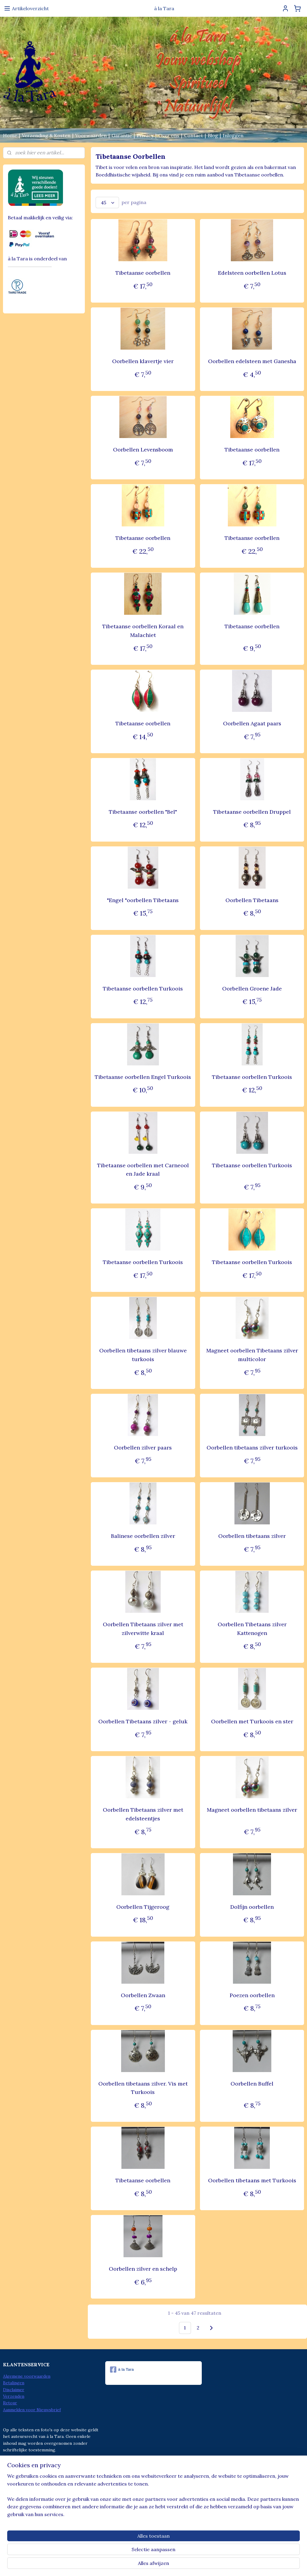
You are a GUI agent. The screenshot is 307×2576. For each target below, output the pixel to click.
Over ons (168, 135)
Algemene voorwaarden (26, 2376)
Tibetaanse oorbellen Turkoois (143, 988)
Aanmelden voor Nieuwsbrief (32, 2409)
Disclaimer (13, 2389)
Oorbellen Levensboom (143, 449)
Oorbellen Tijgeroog (142, 1906)
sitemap (129, 2565)
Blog (213, 135)
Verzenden (13, 2396)
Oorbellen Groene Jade (252, 988)
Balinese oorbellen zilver (143, 1536)
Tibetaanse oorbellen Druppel (252, 811)
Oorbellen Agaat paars (252, 723)
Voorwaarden (91, 135)
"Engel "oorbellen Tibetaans (143, 900)
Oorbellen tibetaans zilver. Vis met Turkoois (142, 2088)
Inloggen (233, 135)
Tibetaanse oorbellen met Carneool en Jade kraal (143, 1169)
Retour (10, 2403)
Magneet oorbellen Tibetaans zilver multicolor (252, 1355)
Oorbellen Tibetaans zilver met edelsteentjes (143, 1814)
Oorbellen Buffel (252, 2083)
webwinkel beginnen (161, 2565)
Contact (193, 135)
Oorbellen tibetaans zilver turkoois (251, 1447)
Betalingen (13, 2382)
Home (10, 135)
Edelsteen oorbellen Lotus (252, 272)
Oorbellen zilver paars (143, 1447)
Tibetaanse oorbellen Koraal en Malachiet (142, 630)
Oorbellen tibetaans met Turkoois (252, 2180)
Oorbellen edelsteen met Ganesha (252, 361)
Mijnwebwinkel (211, 2565)
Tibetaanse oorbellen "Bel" (143, 811)
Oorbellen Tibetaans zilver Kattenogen (251, 1629)
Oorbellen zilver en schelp (143, 2269)
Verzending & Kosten (46, 135)
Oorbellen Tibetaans (252, 900)
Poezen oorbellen (251, 1995)
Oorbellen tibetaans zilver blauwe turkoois (142, 1355)
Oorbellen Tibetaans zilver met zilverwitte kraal (143, 1629)
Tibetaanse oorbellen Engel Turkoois (143, 1076)
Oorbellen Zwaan (143, 1995)
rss (140, 2565)
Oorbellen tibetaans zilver (252, 1536)
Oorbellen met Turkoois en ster (252, 1721)
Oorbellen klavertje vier (143, 361)
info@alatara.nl (133, 2500)
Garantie (122, 135)
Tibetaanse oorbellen (142, 272)
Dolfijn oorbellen (252, 1906)
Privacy (145, 135)
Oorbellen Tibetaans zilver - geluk (142, 1721)
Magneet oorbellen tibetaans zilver (252, 1809)
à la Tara (122, 2369)
